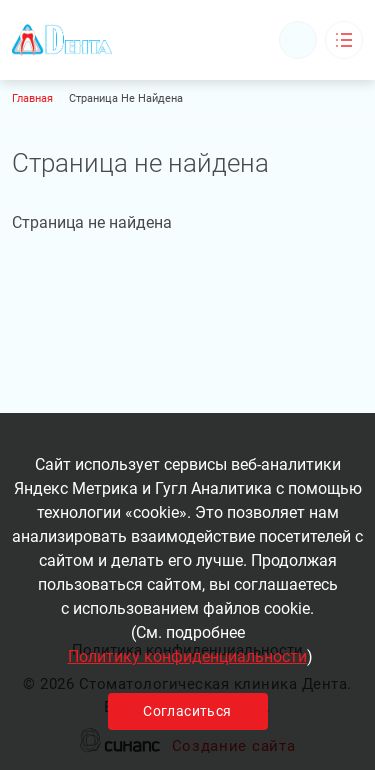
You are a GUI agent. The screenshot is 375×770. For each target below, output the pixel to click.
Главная (32, 98)
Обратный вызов (298, 40)
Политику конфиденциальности (187, 656)
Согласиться (187, 711)
